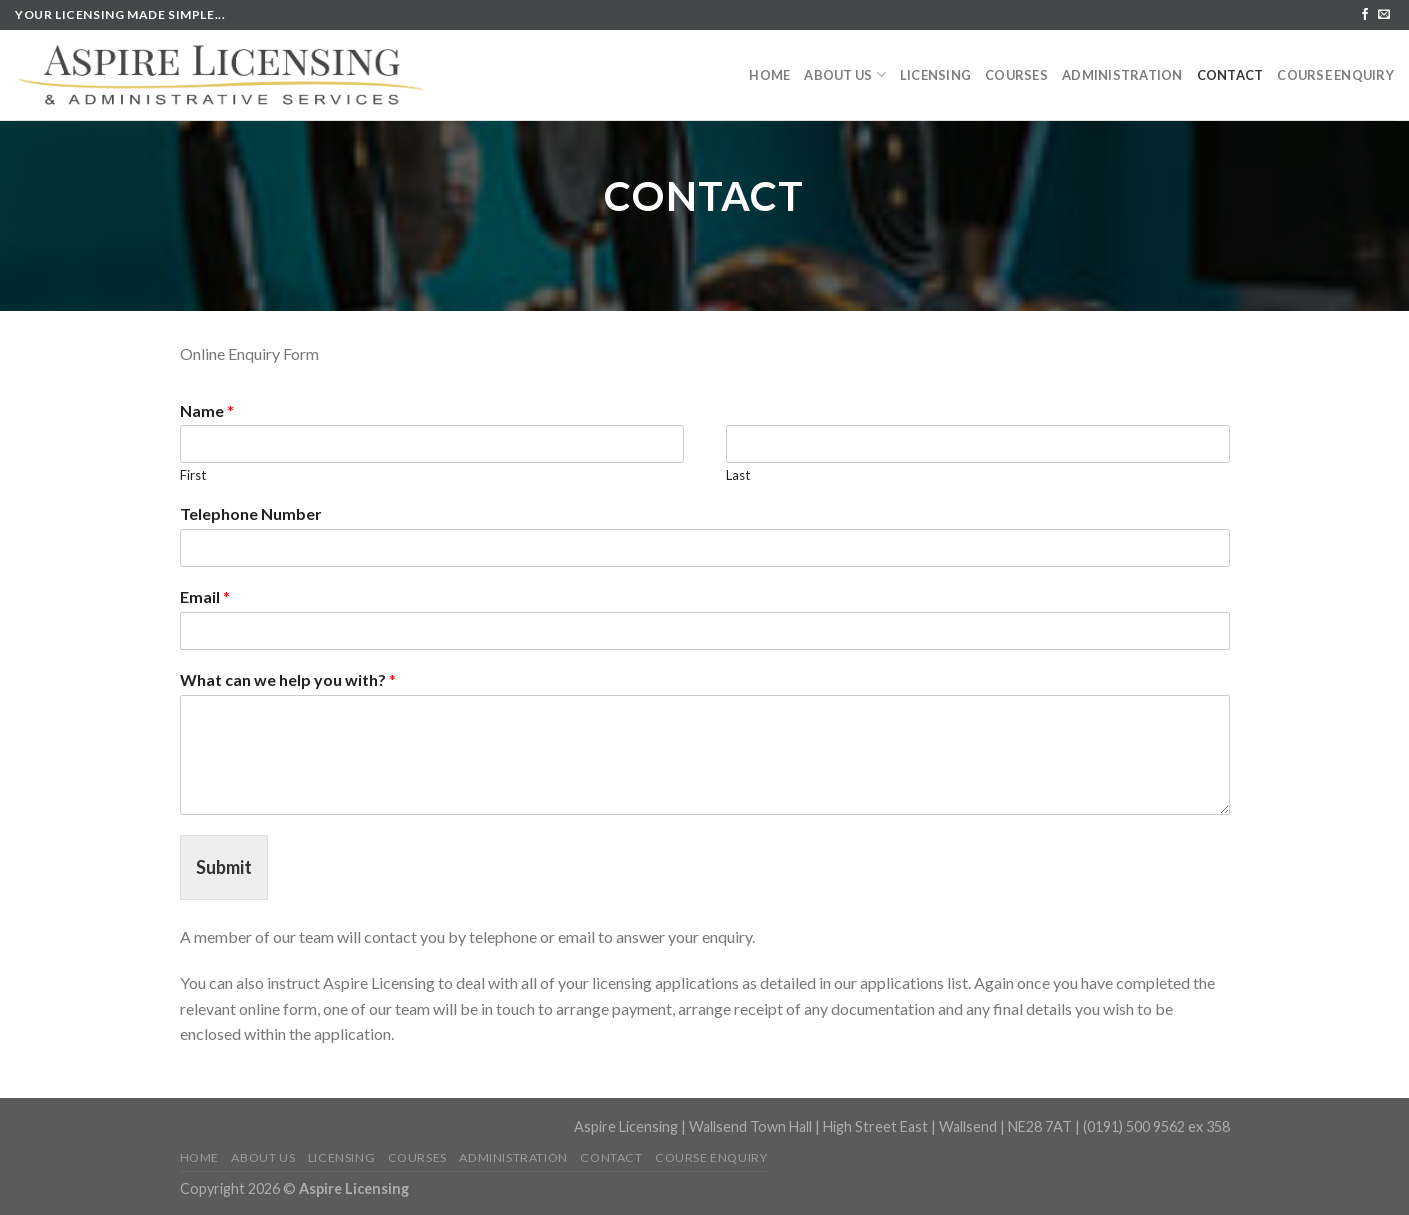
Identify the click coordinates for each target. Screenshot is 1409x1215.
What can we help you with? (288, 679)
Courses (1016, 75)
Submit (224, 867)
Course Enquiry (1335, 75)
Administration (1122, 75)
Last (738, 475)
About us (845, 74)
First (193, 475)
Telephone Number (251, 513)
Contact (1230, 75)
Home (769, 75)
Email (205, 596)
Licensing (935, 75)
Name (207, 410)
